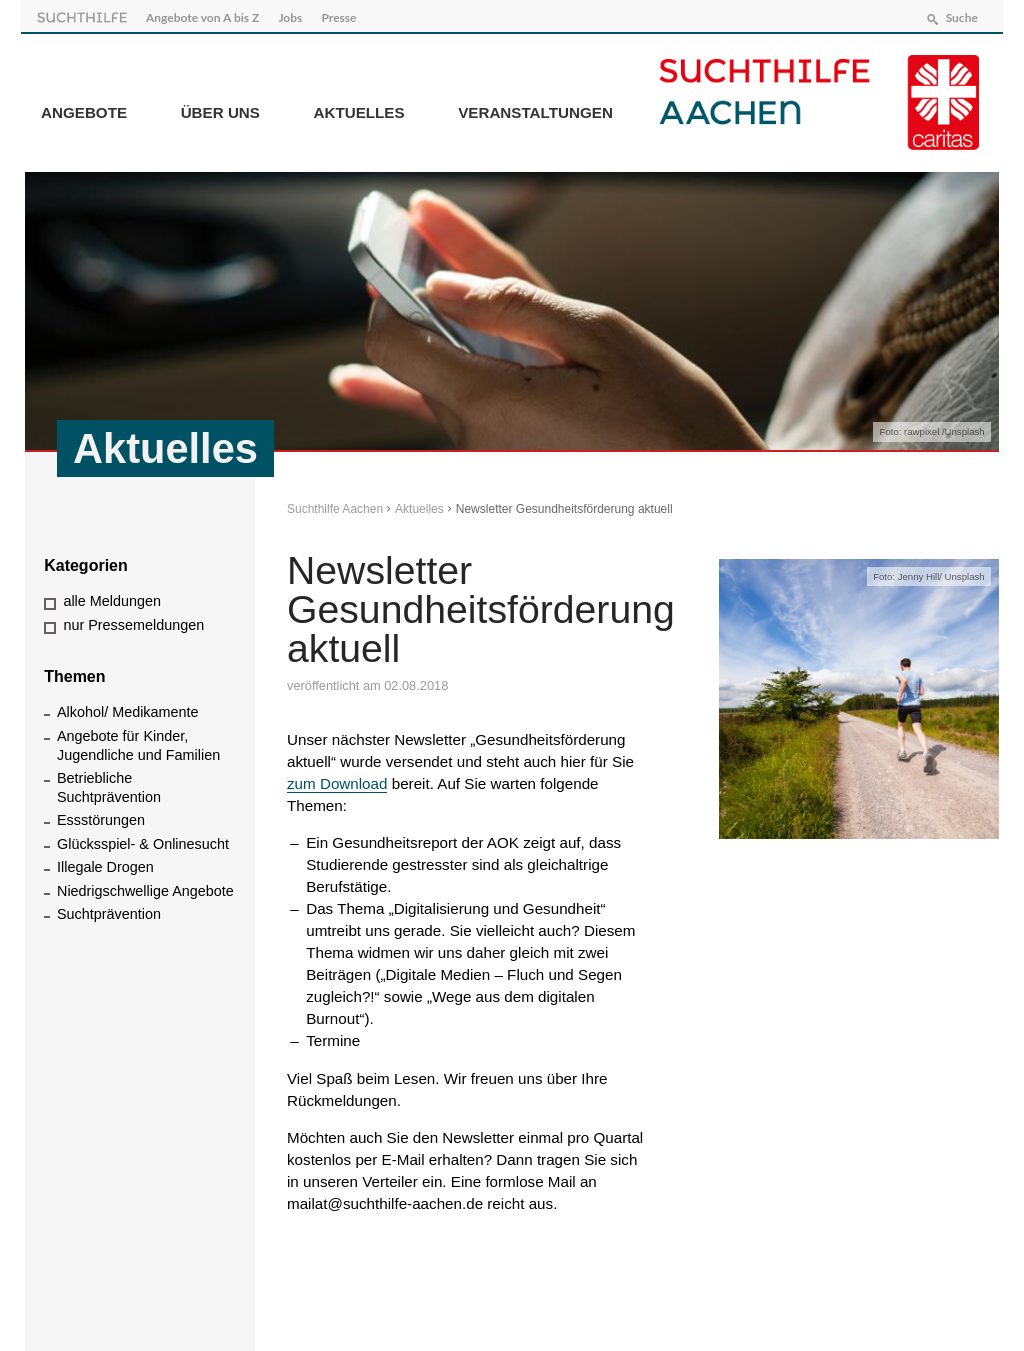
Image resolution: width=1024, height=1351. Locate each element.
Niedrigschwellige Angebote (145, 886)
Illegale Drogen (105, 863)
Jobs (295, 13)
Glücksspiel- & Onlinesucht (143, 839)
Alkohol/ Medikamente (128, 708)
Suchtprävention (109, 910)
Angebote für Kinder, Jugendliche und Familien (138, 740)
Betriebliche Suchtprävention (109, 783)
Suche (957, 13)
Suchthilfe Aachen (335, 504)
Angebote (84, 108)
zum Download (337, 778)
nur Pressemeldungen (133, 620)
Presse (343, 13)
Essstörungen (101, 816)
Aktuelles (359, 108)
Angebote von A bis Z (206, 13)
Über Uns (220, 108)
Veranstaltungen (535, 108)
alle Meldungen (112, 597)
